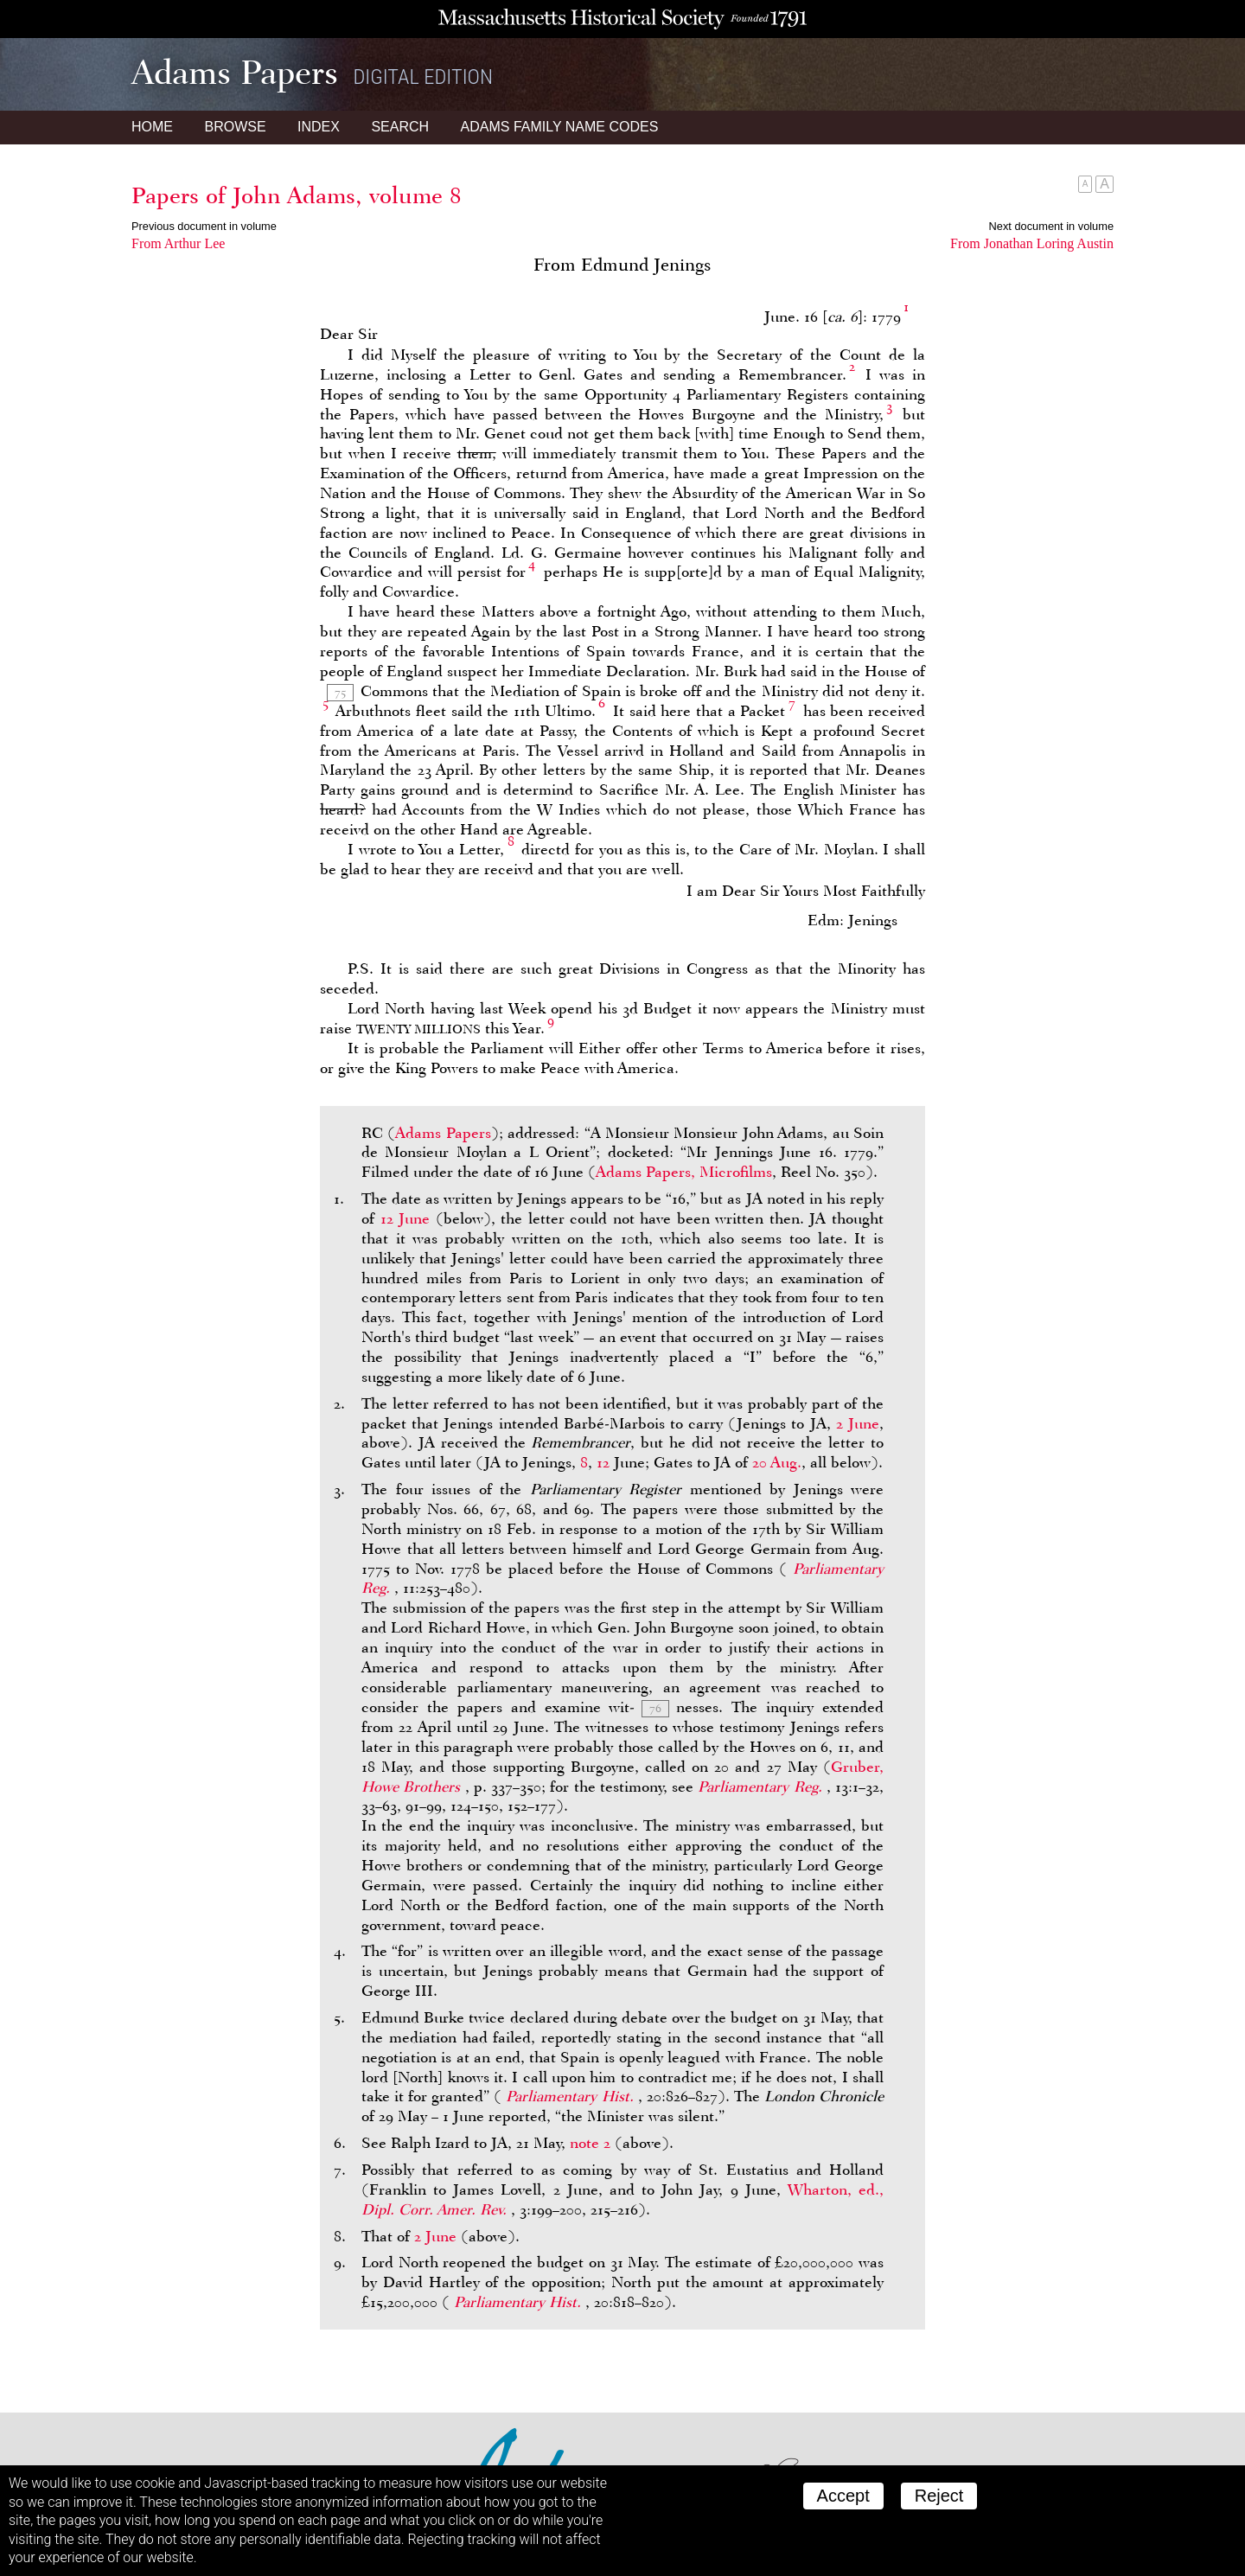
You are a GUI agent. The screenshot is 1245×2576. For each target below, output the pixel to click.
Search (400, 126)
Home (152, 126)
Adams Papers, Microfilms (684, 1171)
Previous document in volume (204, 226)
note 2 (590, 2142)
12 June (405, 1218)
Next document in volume (1051, 226)
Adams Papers (442, 1132)
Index (318, 126)
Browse (234, 126)
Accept (843, 2495)
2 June (857, 1423)
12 (603, 1462)
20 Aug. (776, 1462)
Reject (939, 2495)
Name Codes (560, 126)
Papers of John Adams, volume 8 (296, 195)
